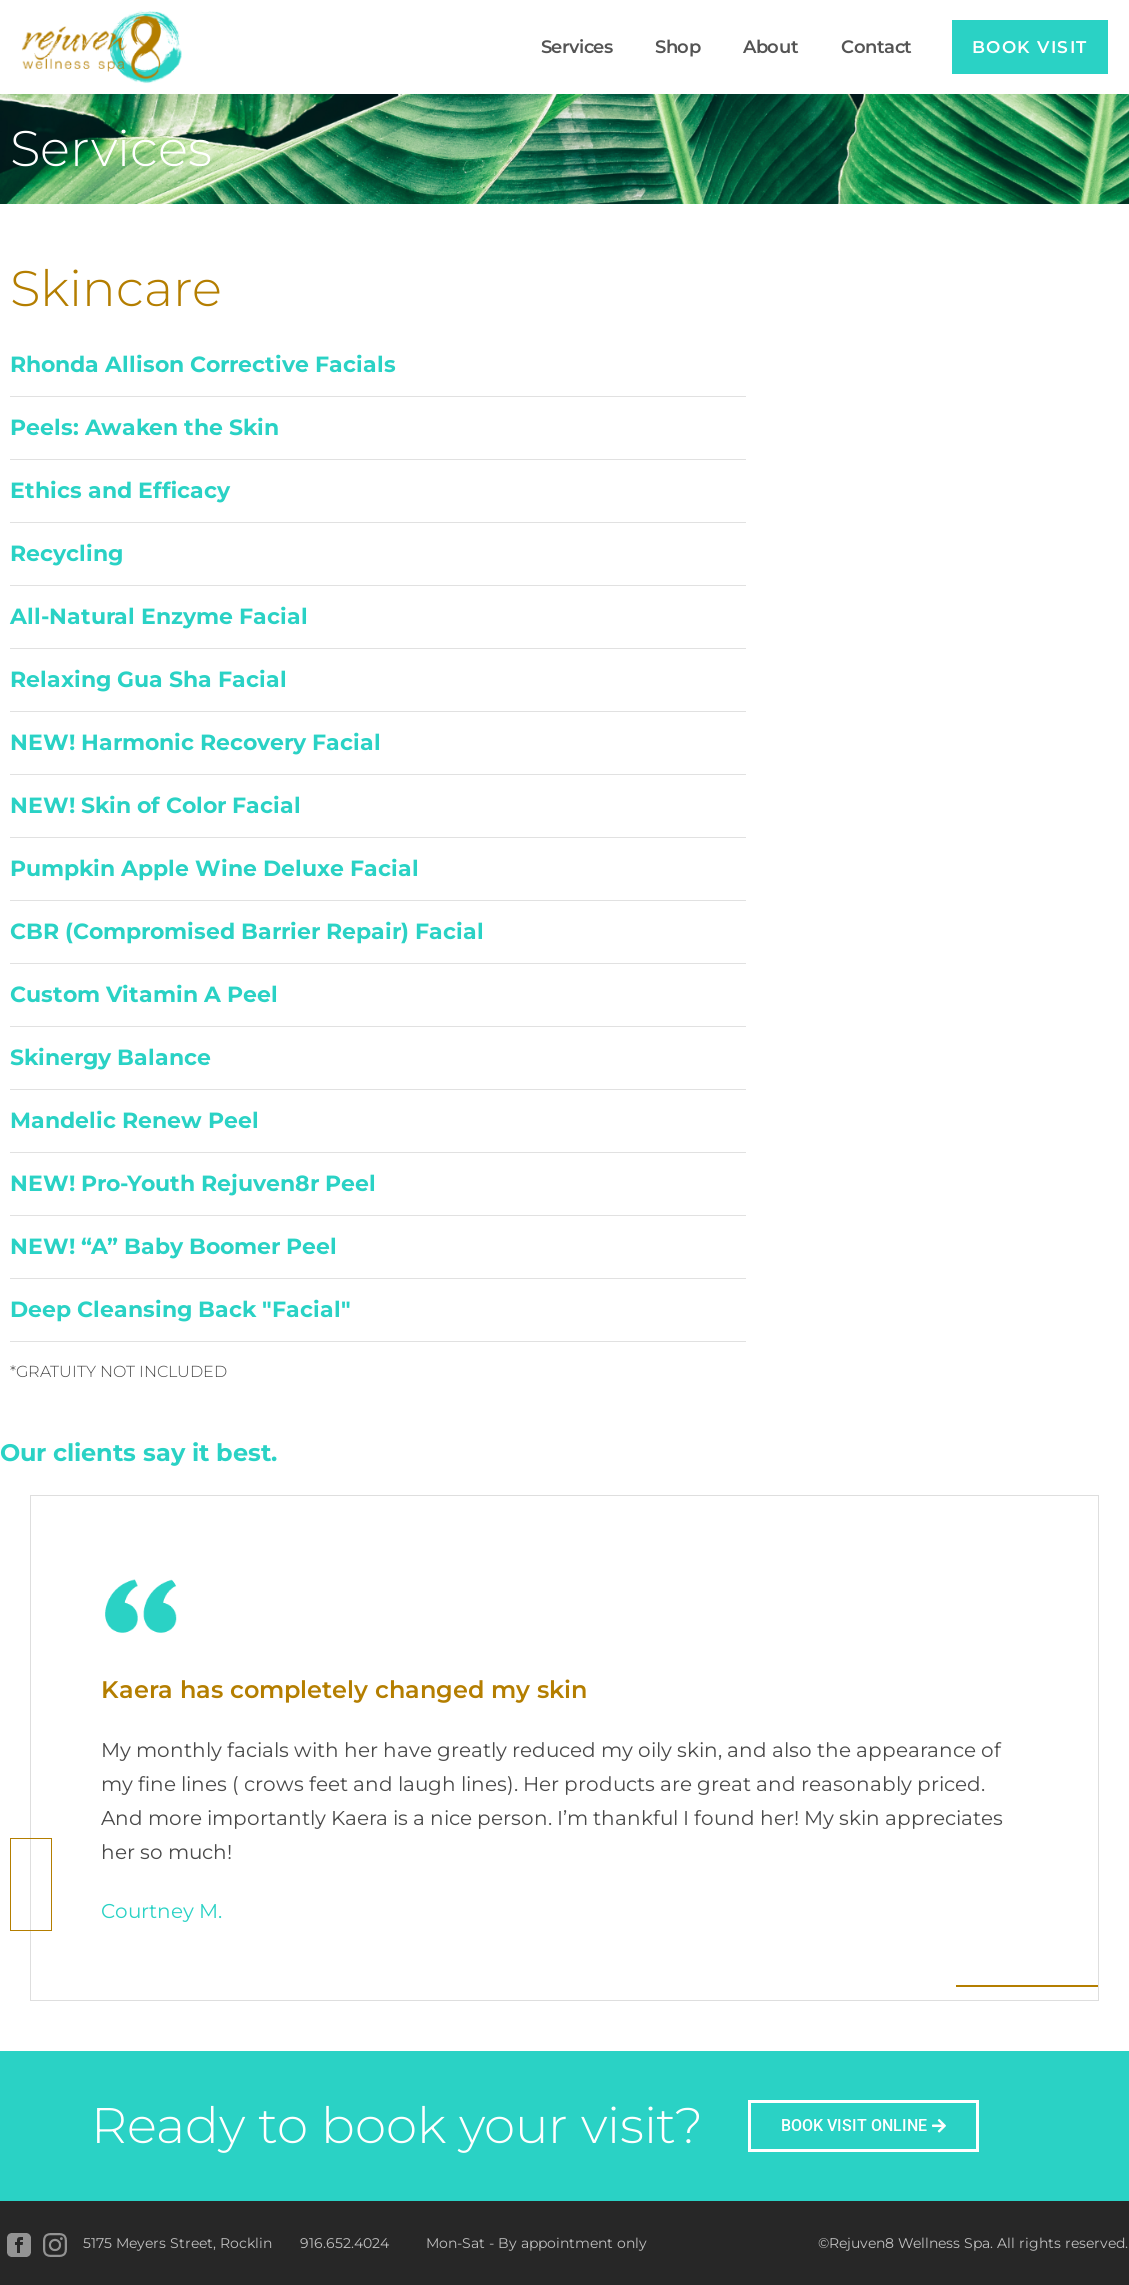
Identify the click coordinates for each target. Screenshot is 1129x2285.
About (760, 47)
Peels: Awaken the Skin (144, 427)
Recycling (66, 553)
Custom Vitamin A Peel (144, 994)
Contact (865, 47)
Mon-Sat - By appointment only (536, 2243)
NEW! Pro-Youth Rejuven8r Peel (193, 1183)
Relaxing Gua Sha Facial (148, 679)
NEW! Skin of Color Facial (155, 805)
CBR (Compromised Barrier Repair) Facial (247, 931)
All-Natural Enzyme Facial (159, 616)
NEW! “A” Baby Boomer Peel (173, 1246)
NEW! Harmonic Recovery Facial (195, 742)
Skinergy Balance (110, 1057)
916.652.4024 (344, 2243)
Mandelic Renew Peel (134, 1120)
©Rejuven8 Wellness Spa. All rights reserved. (973, 2243)
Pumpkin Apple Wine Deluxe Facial (214, 868)
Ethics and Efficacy (120, 490)
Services (565, 47)
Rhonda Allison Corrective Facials (203, 364)
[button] (378, 365)
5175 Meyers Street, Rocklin (177, 2243)
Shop (667, 47)
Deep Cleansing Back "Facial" (180, 1309)
